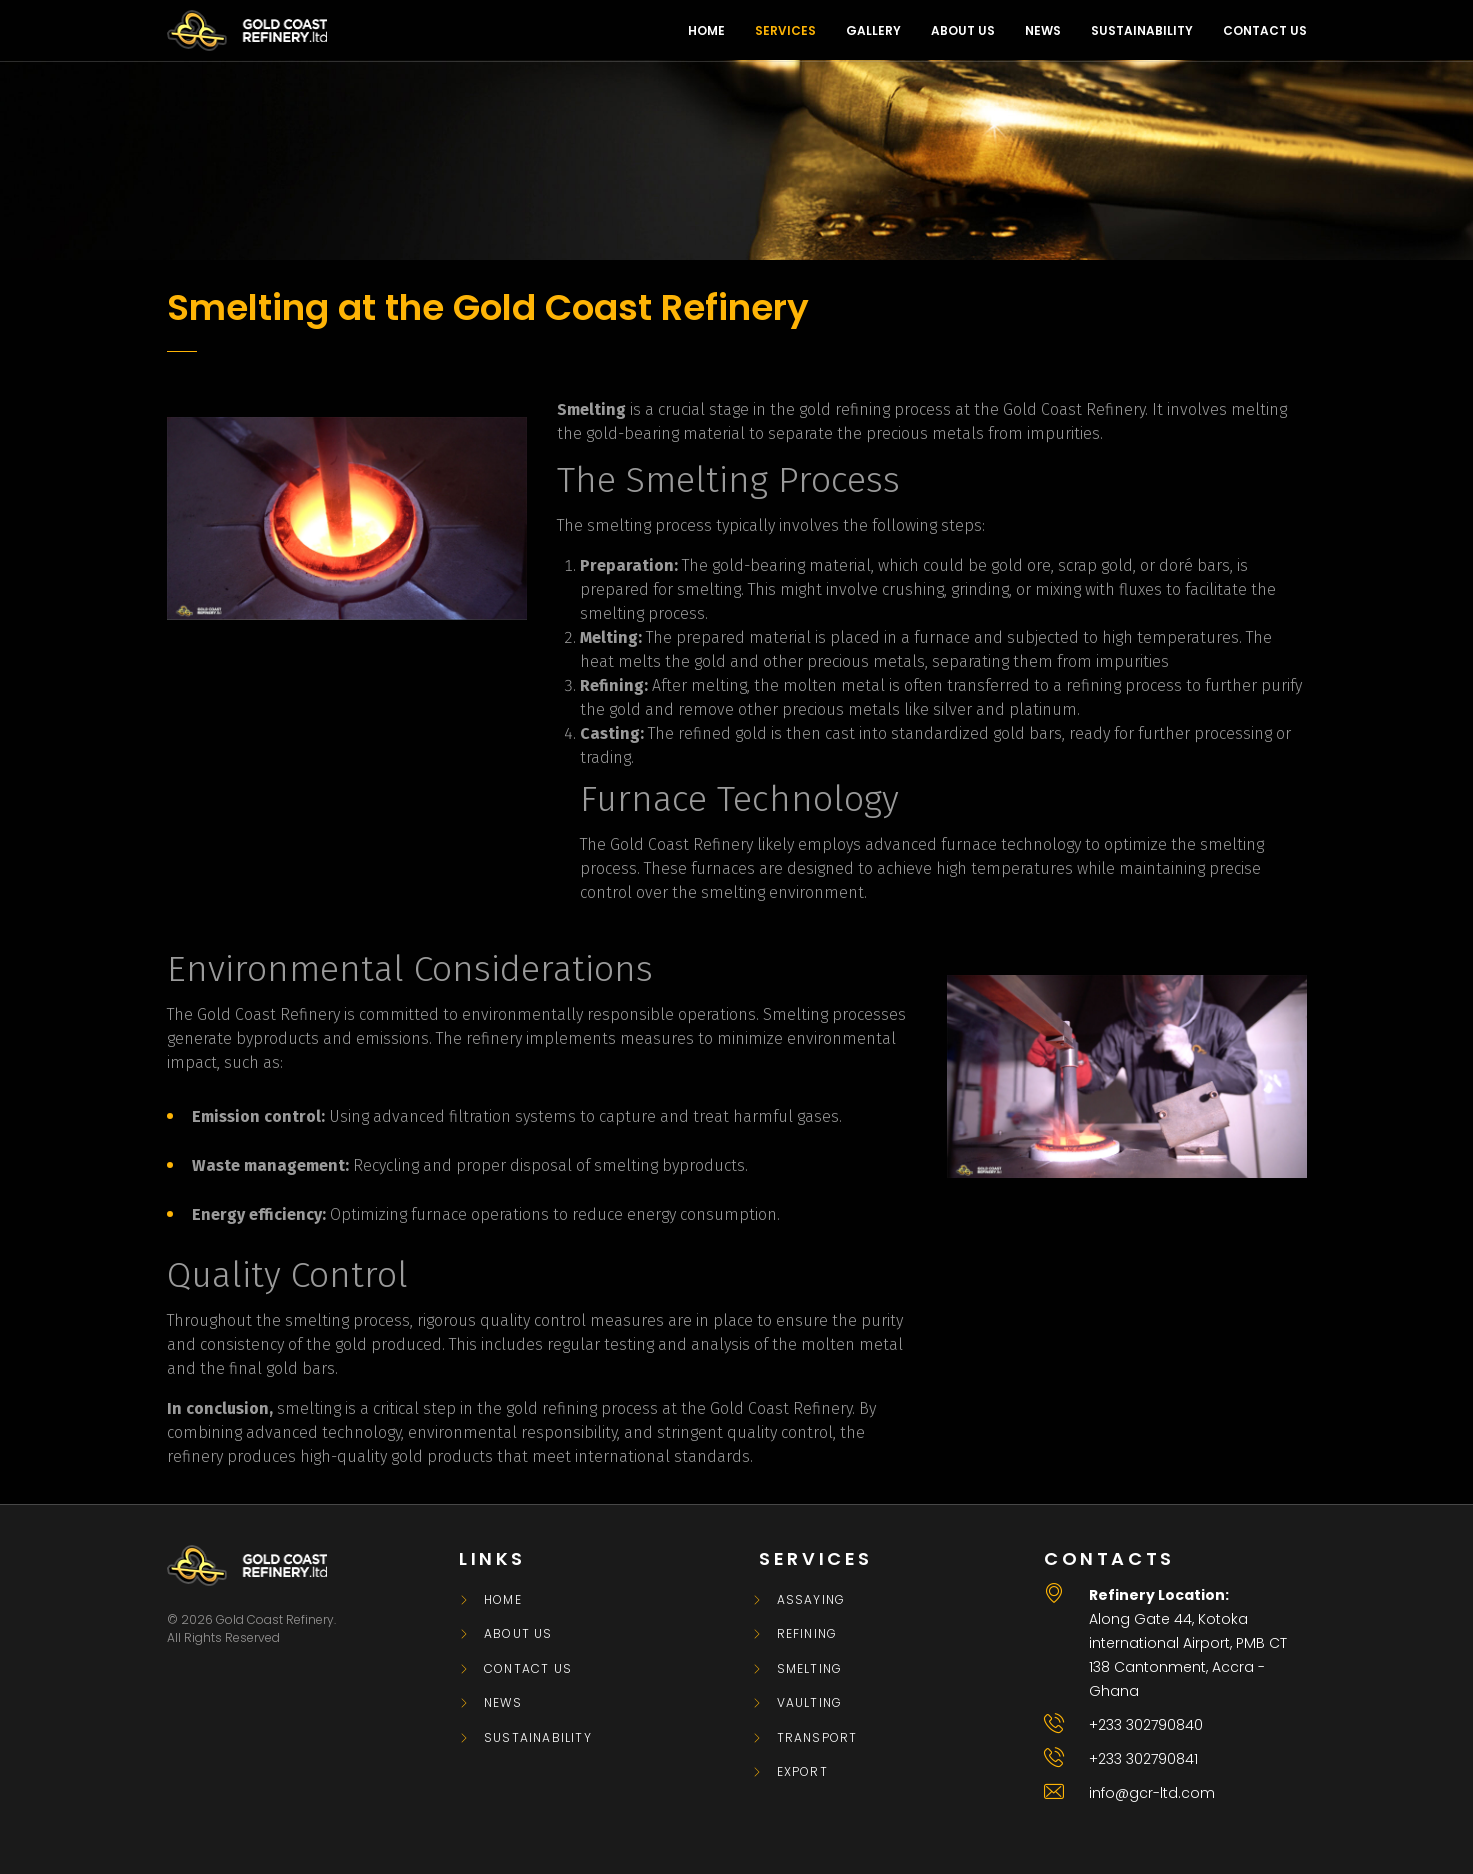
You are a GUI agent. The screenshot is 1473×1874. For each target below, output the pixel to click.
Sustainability (538, 1738)
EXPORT (802, 1772)
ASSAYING (811, 1600)
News (503, 1703)
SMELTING (810, 1669)
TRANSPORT (817, 1738)
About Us (518, 1634)
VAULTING (810, 1703)
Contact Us (528, 1669)
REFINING (807, 1634)
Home (503, 1600)
